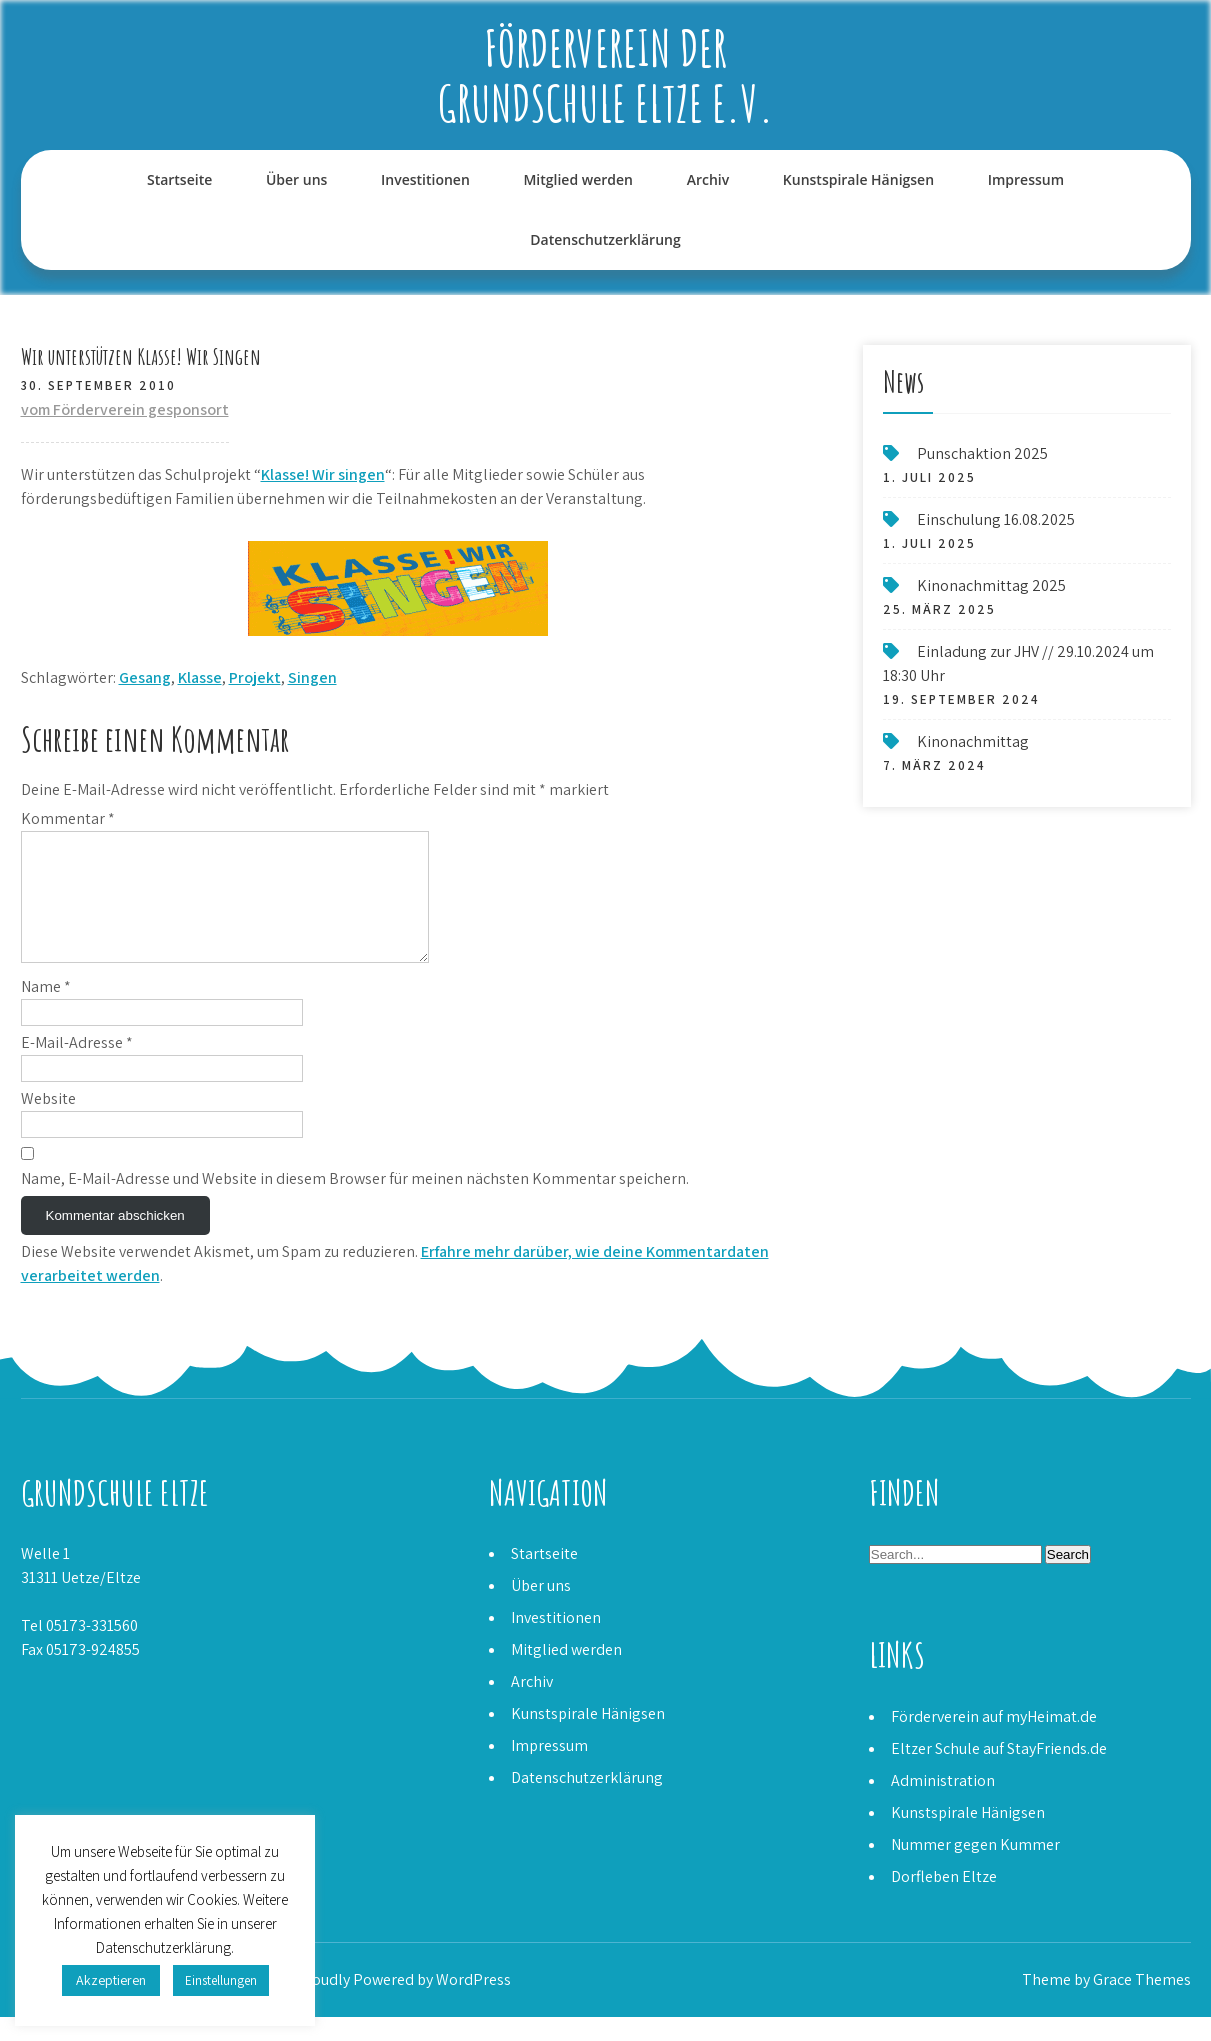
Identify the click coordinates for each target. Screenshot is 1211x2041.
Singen (312, 677)
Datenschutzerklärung (605, 239)
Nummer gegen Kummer (975, 1868)
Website (48, 1122)
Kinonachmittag (973, 741)
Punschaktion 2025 (982, 453)
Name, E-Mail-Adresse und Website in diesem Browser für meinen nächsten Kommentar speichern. (355, 1202)
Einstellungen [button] (221, 1980)
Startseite (179, 179)
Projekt (255, 677)
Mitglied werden (578, 179)
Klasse (200, 677)
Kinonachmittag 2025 (991, 585)
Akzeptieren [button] (111, 1980)
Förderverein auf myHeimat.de (994, 1740)
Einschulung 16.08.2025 (996, 519)
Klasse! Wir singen (323, 474)
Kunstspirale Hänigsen (858, 179)
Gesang (145, 677)
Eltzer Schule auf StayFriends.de (999, 1772)
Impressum (1026, 179)
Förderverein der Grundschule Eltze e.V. (606, 75)
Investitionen (425, 179)
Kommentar (68, 818)
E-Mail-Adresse (77, 1066)
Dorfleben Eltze (944, 1900)
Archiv (708, 179)
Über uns (296, 179)
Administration (943, 1804)
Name (46, 1010)
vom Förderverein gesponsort (125, 409)
